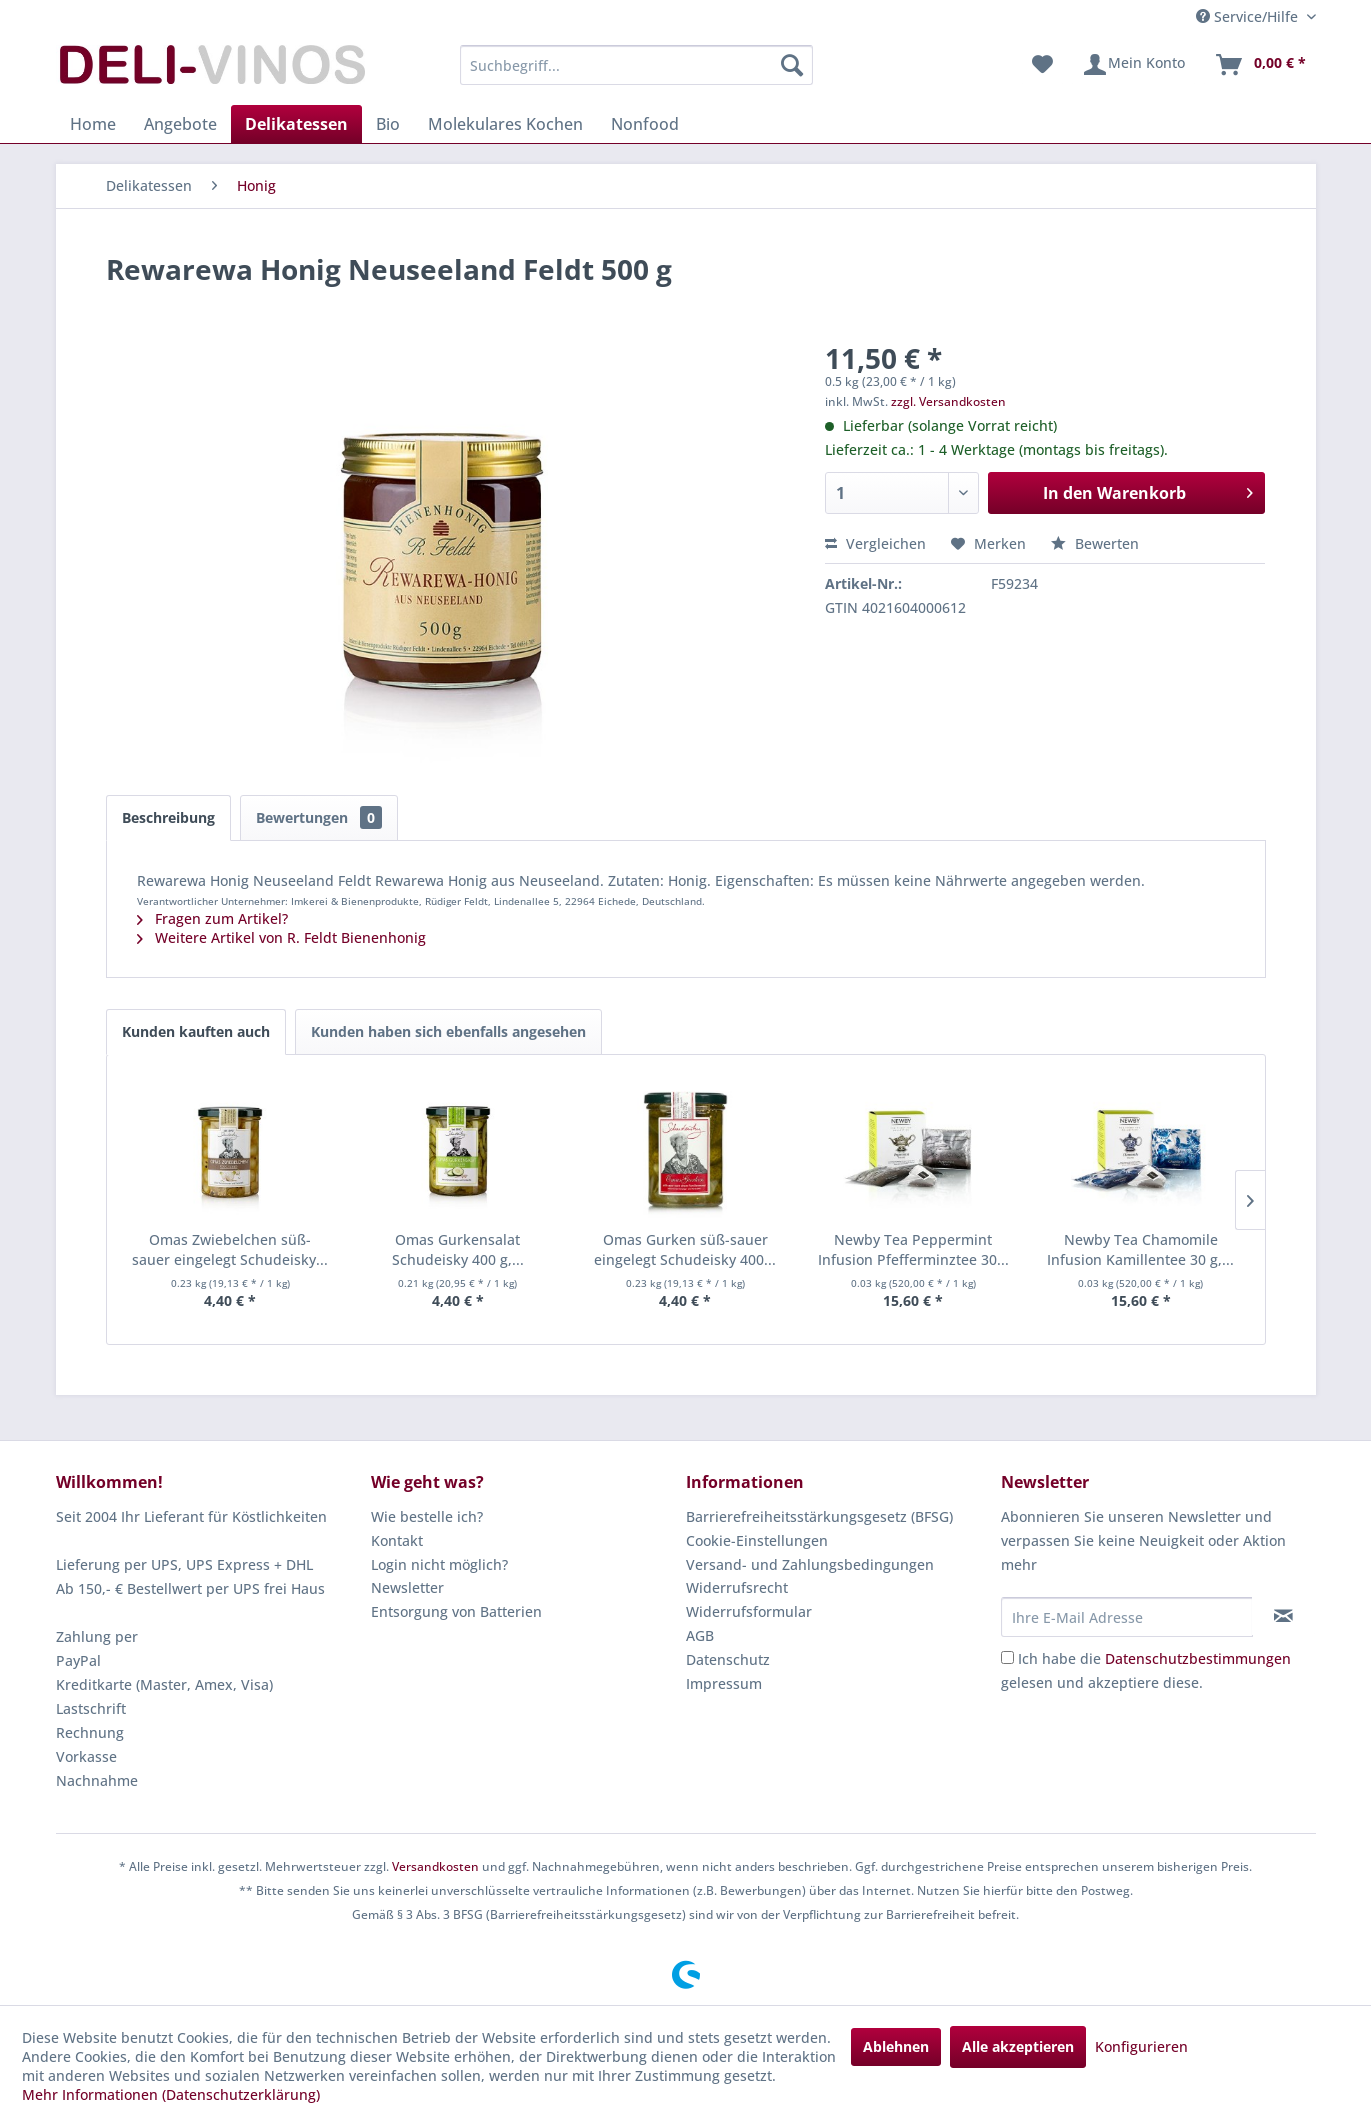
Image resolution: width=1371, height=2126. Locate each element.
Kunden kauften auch (196, 1031)
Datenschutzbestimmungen (1198, 1658)
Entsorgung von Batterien (456, 1611)
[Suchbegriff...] (636, 65)
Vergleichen (875, 543)
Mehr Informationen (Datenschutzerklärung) (171, 2094)
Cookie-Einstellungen (757, 1540)
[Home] (93, 124)
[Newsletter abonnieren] (1283, 1616)
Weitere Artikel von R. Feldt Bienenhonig (281, 937)
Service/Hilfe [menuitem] (1249, 16)
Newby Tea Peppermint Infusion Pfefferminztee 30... (913, 1249)
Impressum (724, 1683)
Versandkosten (435, 1866)
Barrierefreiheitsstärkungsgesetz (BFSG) (819, 1516)
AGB (700, 1635)
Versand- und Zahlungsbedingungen (810, 1564)
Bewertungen (319, 817)
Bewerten (1095, 543)
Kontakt (397, 1540)
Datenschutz (728, 1659)
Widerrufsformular (749, 1611)
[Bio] (388, 124)
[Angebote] (180, 124)
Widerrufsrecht (737, 1587)
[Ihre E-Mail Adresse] (1127, 1617)
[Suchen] (792, 65)
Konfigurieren (1141, 2046)
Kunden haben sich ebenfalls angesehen (448, 1031)
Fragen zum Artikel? (212, 918)
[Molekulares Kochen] (505, 124)
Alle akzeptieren (1018, 2046)
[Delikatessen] (296, 124)
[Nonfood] (645, 124)
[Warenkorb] (1260, 65)
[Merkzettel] (1042, 65)
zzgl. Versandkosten (948, 401)
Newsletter (407, 1587)
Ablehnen (896, 2046)
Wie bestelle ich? (427, 1516)
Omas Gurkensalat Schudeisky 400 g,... (458, 1249)
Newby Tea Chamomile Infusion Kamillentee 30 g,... (1140, 1249)
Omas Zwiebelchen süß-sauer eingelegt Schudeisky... (230, 1249)
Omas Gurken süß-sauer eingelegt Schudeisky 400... (685, 1249)
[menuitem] (636, 65)
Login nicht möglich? (439, 1564)
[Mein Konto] (1133, 65)
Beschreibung (168, 817)
